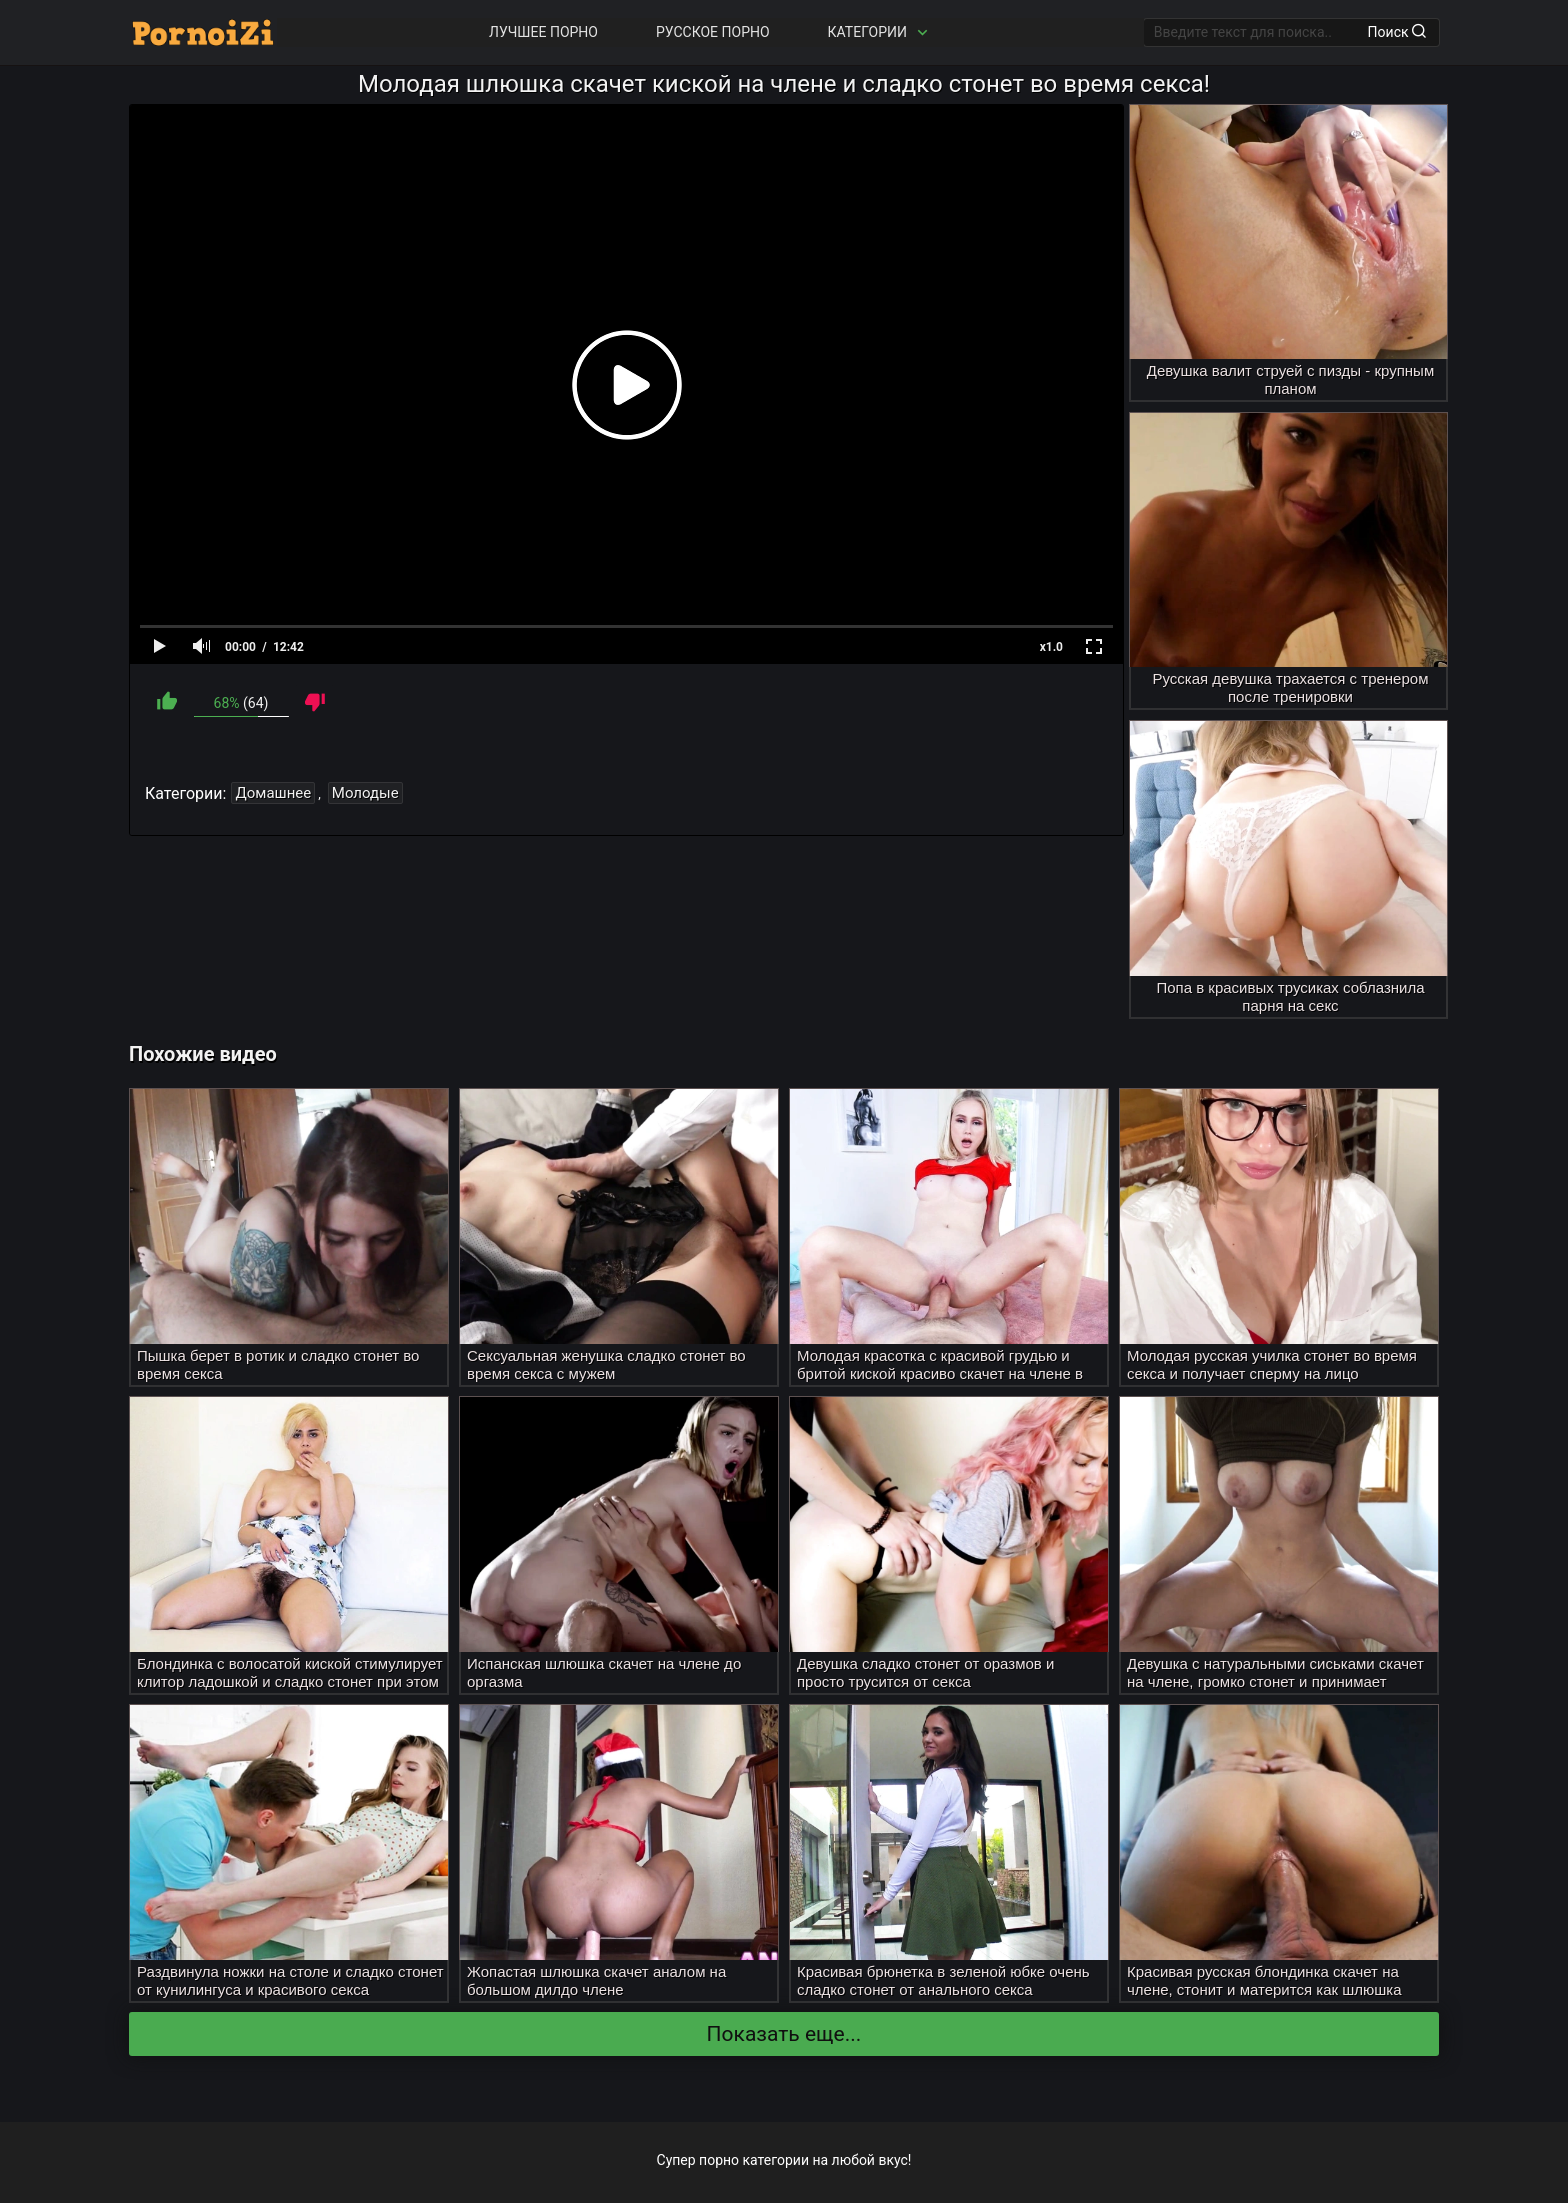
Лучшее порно (543, 32)
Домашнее (273, 793)
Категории (880, 32)
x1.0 (1051, 647)
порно (719, 2160)
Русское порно (713, 32)
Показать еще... (784, 2034)
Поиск (1397, 32)
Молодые (365, 793)
